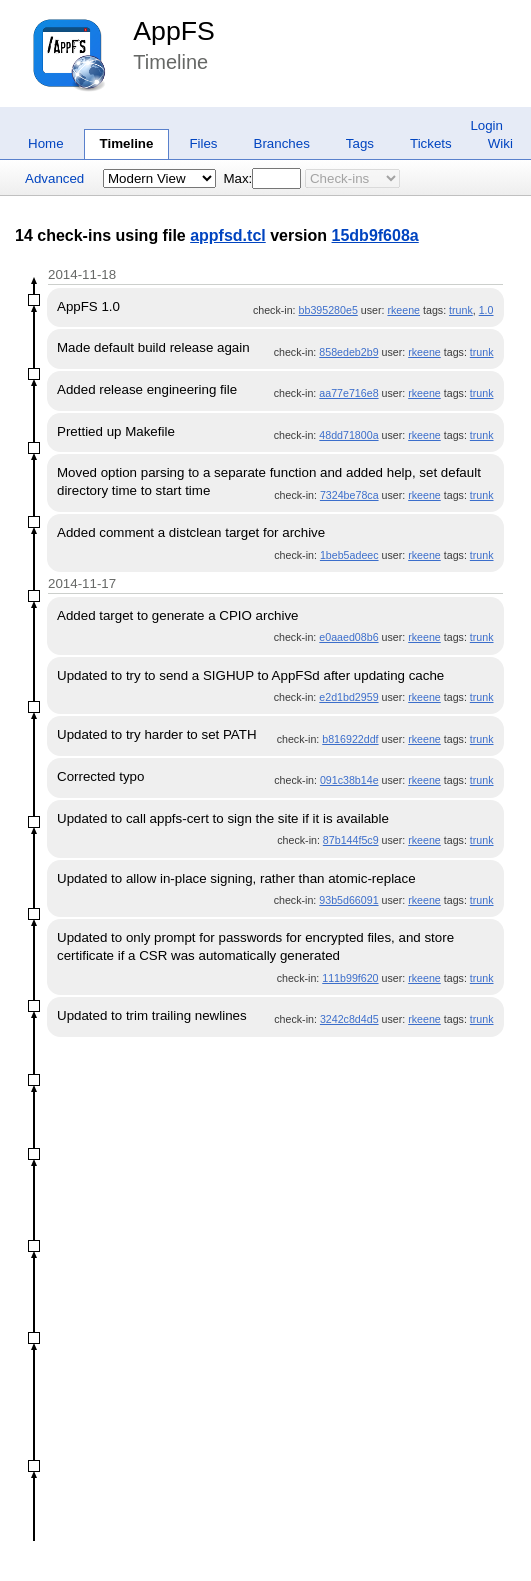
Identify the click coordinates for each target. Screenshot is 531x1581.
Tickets (431, 143)
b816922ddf (350, 739)
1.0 (486, 310)
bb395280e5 (328, 310)
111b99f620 (350, 978)
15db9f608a (375, 235)
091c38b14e (349, 780)
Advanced (54, 178)
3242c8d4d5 (349, 1019)
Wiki (500, 143)
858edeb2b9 (348, 352)
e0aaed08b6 (348, 637)
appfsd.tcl (228, 235)
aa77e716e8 (348, 393)
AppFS (174, 31)
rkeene (403, 310)
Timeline (127, 143)
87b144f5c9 (351, 840)
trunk (461, 310)
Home (46, 143)
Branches (282, 143)
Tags (360, 143)
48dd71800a (348, 435)
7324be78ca (349, 495)
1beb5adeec (349, 555)
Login (486, 125)
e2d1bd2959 (348, 697)
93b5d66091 (348, 900)
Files (203, 143)
